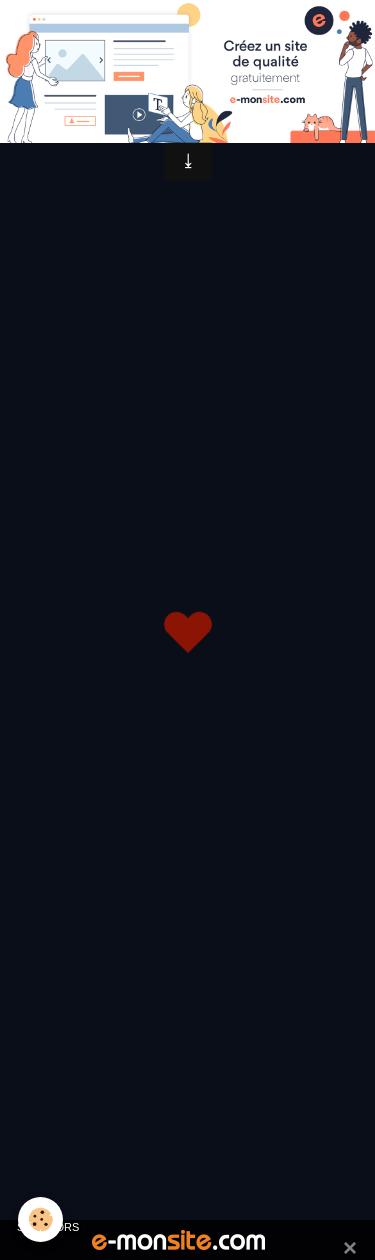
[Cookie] (40, 1219)
